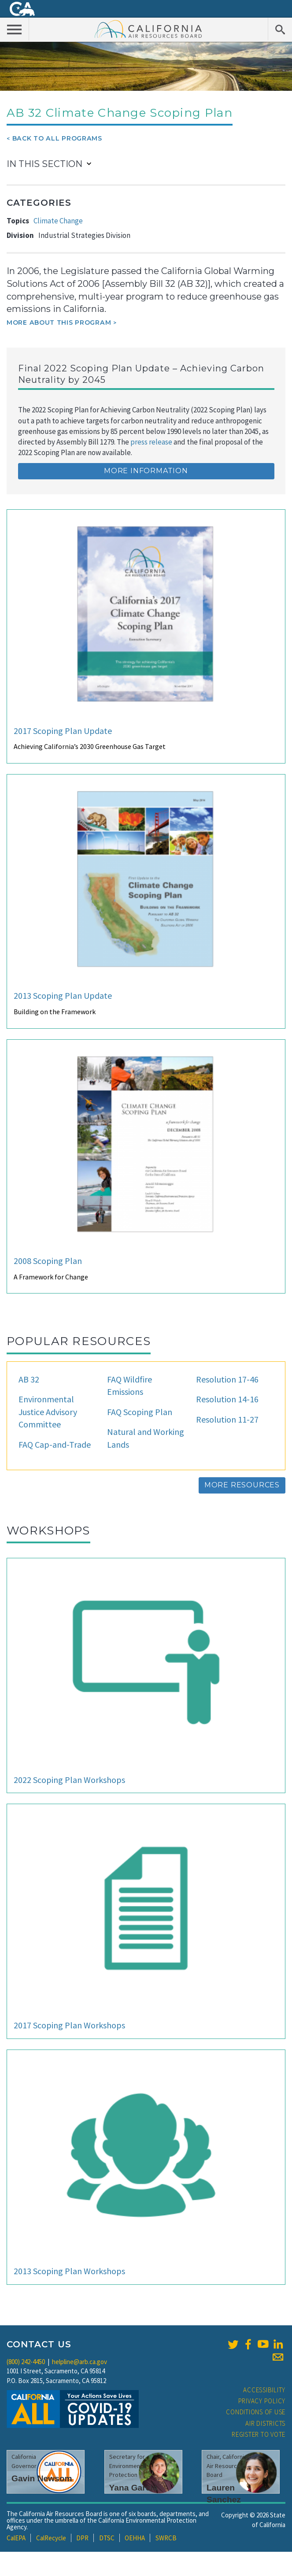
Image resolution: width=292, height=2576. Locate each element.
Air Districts (265, 2423)
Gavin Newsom (41, 2478)
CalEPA (16, 2538)
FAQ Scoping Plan (139, 1411)
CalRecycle (51, 2538)
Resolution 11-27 (227, 1419)
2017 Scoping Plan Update (63, 730)
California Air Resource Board (148, 29)
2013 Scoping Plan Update (63, 995)
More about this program (59, 322)
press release (151, 442)
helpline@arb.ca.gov (79, 2361)
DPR (82, 2538)
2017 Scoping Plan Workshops (69, 2025)
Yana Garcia (133, 2487)
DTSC (107, 2538)
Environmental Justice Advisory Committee (47, 1412)
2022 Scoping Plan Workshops (69, 1779)
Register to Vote (258, 2434)
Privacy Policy (262, 2401)
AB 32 (28, 1379)
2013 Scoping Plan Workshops (69, 2270)
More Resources (242, 1485)
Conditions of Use (255, 2412)
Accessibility (264, 2390)
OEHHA (135, 2538)
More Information (146, 471)
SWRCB (166, 2538)
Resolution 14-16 (227, 1399)
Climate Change (58, 221)
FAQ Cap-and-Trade (54, 1444)
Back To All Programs (57, 138)
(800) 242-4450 (26, 2361)
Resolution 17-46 (227, 1379)
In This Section (44, 164)
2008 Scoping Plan (48, 1260)
